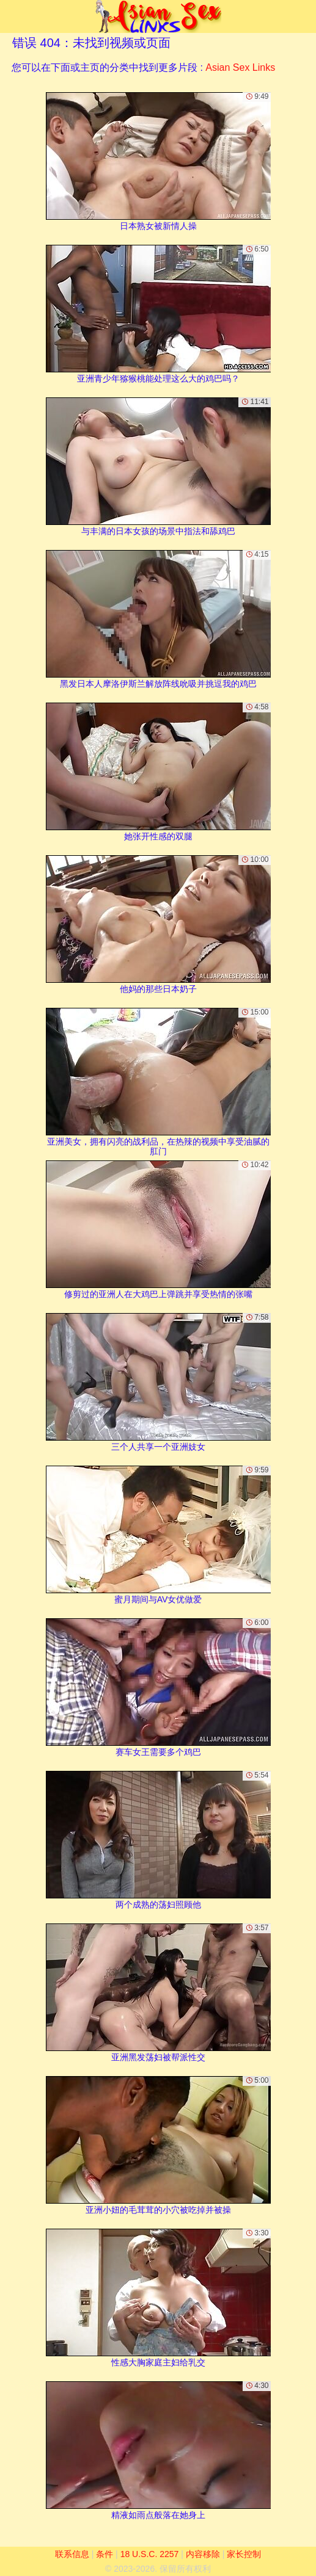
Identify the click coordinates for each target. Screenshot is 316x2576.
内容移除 (203, 2554)
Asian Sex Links (240, 67)
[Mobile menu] (11, 16)
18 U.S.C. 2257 (149, 2554)
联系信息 (72, 2554)
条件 (104, 2554)
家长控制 (244, 2554)
